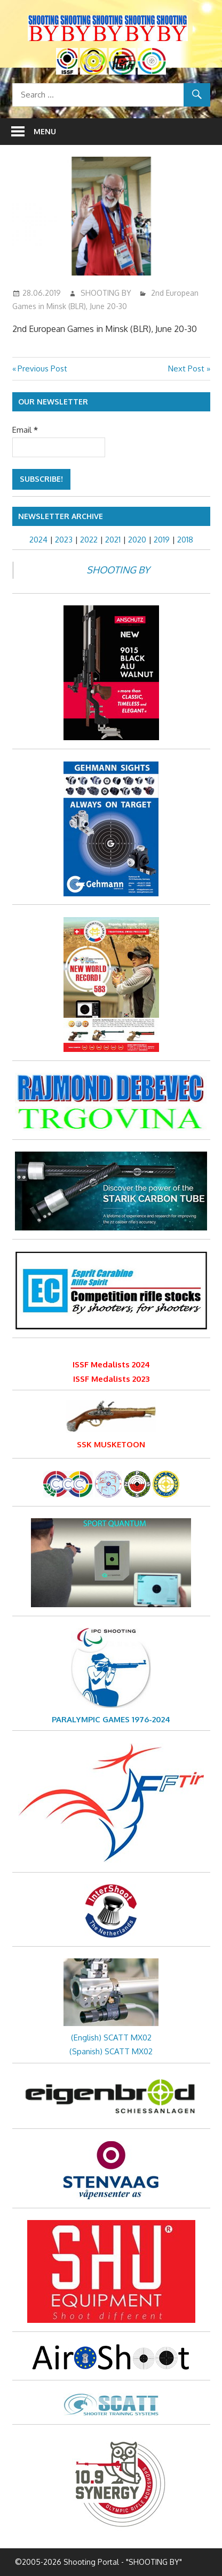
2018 (185, 539)
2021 (113, 539)
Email (25, 430)
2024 (38, 539)
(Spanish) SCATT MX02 (111, 2051)
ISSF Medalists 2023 (111, 1379)
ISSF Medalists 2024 (111, 1364)
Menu (45, 131)
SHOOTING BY (106, 292)
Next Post (186, 368)
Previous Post (42, 368)
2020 (137, 539)
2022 (89, 539)
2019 (162, 539)
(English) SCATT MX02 (111, 2037)
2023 (64, 539)
